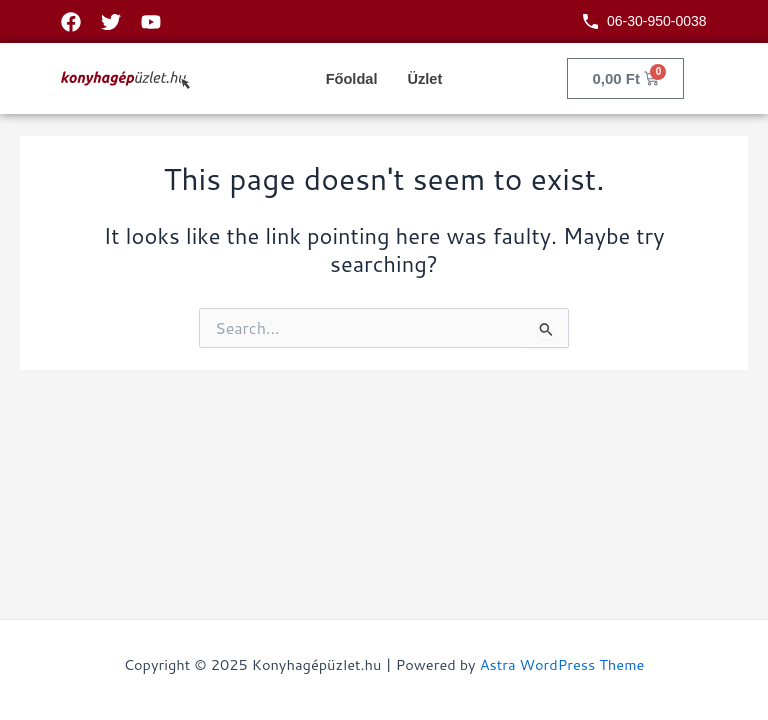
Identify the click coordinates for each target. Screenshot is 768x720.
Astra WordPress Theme (562, 664)
